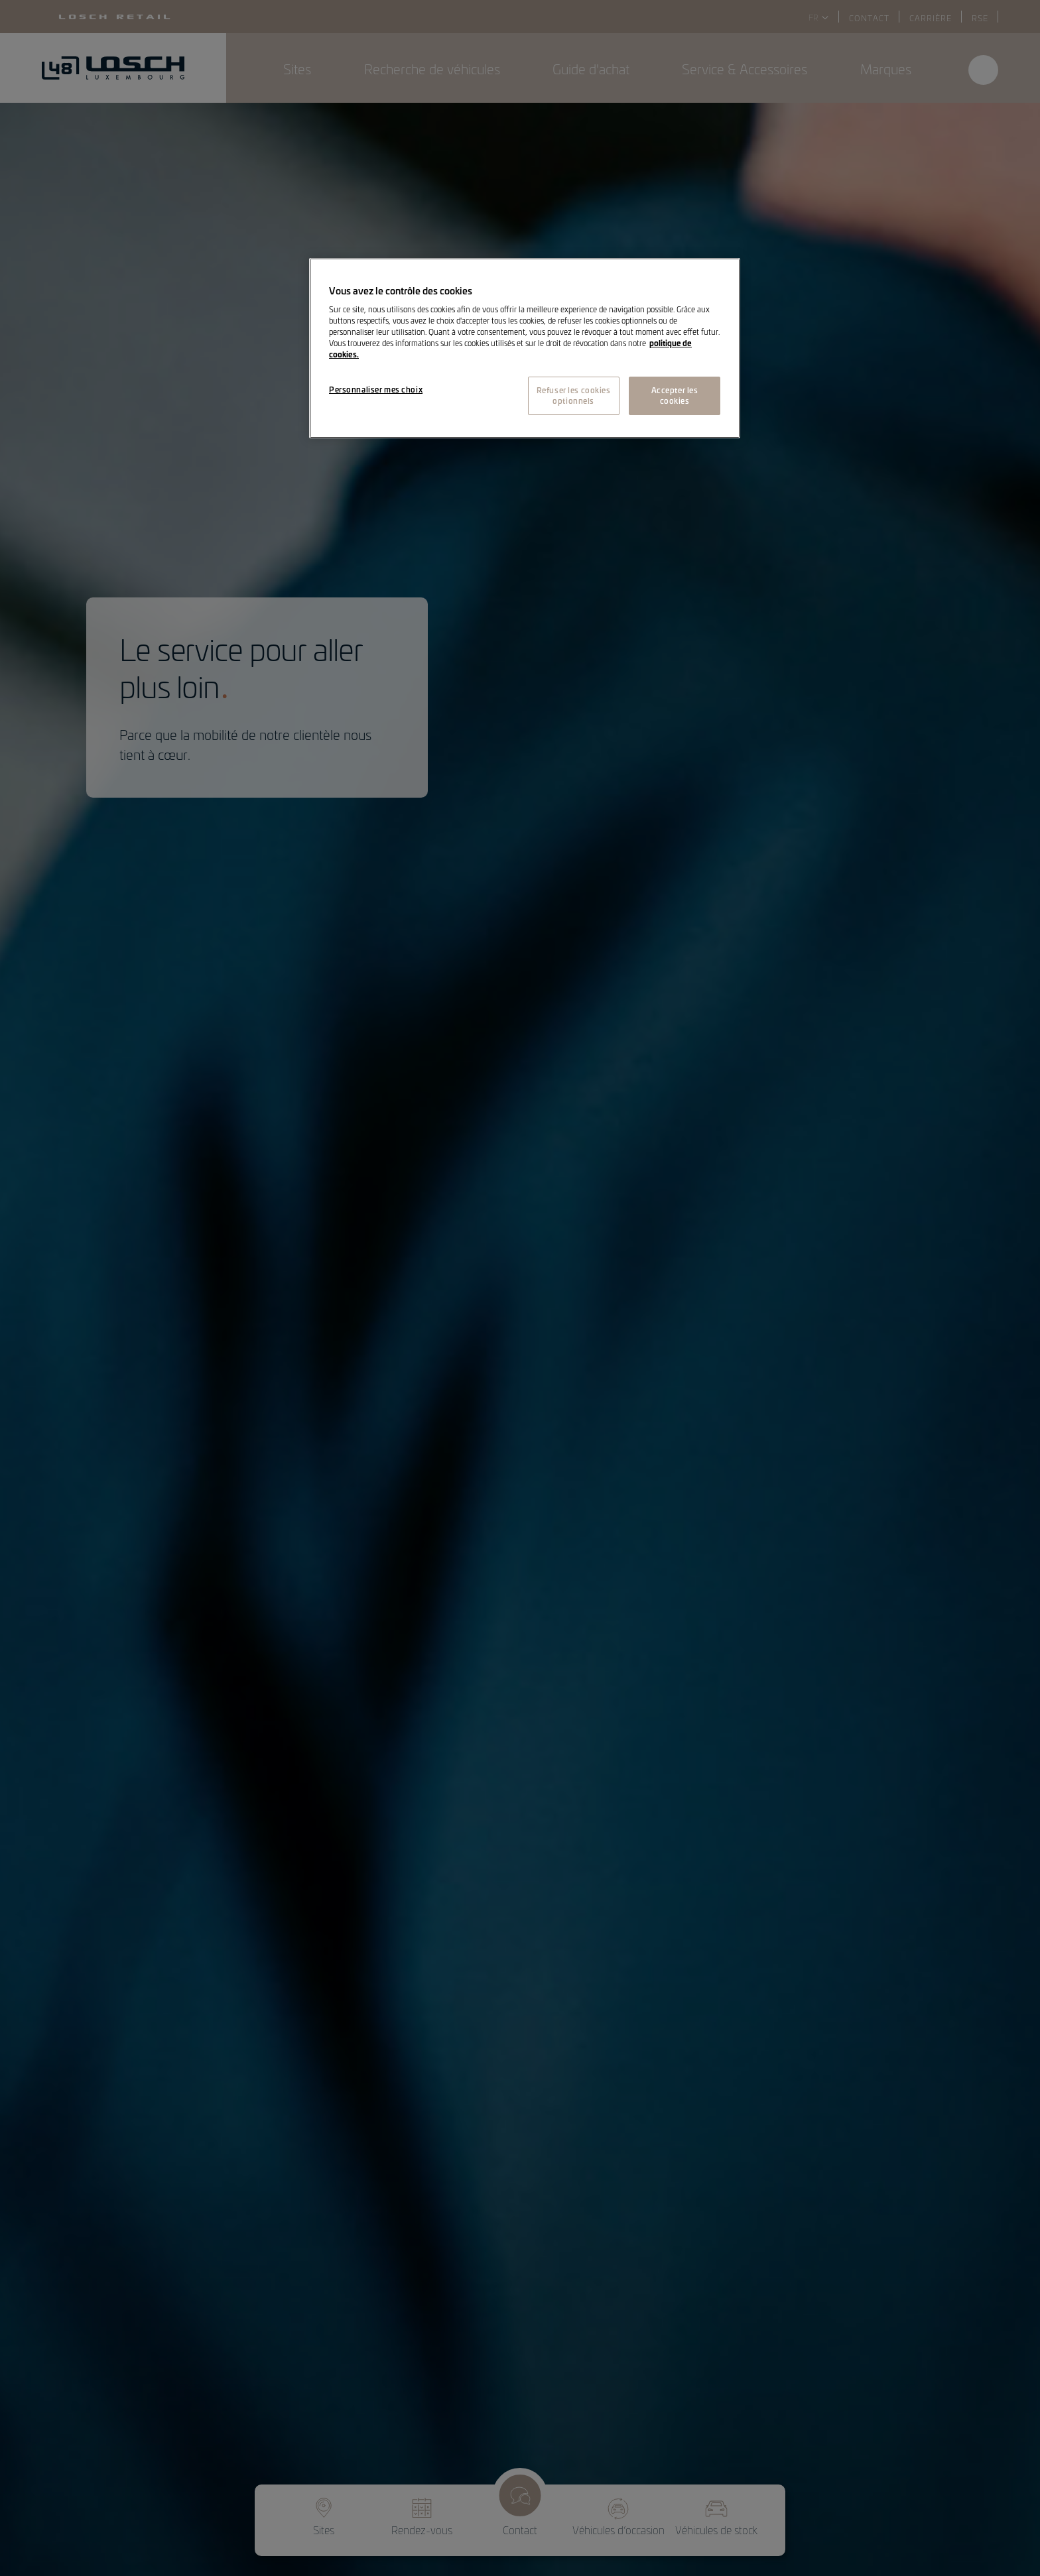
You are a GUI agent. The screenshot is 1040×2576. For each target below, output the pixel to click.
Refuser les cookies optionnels (574, 395)
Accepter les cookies (674, 395)
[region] (524, 348)
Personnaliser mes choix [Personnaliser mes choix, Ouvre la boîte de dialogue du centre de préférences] (375, 389)
